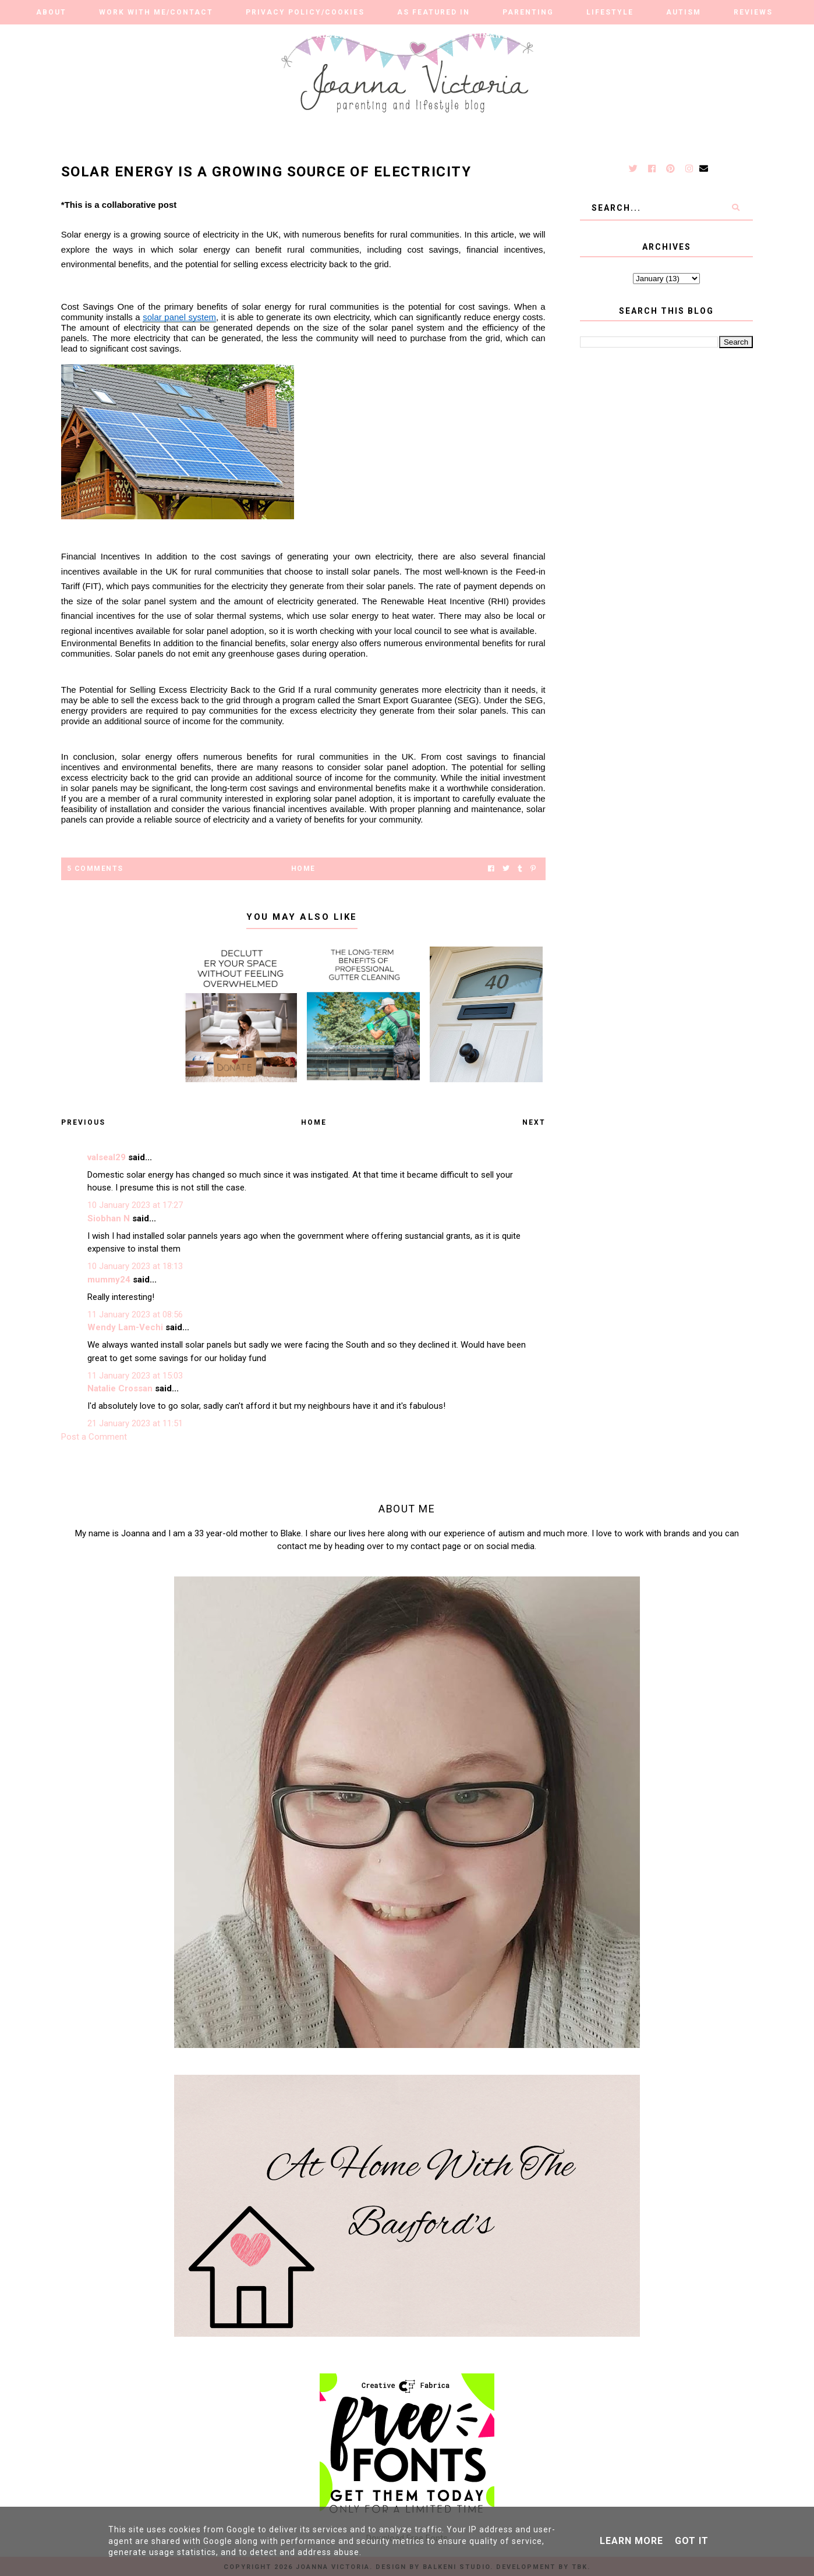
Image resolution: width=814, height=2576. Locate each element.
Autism (683, 12)
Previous (83, 1122)
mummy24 (108, 1279)
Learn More (631, 2540)
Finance (494, 35)
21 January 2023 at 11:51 (135, 1423)
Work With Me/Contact (156, 12)
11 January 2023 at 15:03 (135, 1375)
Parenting (528, 12)
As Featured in (433, 12)
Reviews (753, 12)
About (51, 12)
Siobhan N (108, 1218)
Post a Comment (94, 1436)
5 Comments (95, 868)
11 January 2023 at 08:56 (135, 1314)
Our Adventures (334, 35)
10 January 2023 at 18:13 (135, 1266)
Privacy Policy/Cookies (305, 12)
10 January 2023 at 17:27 (135, 1205)
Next (534, 1122)
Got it (692, 2540)
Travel (424, 35)
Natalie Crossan (120, 1388)
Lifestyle (609, 12)
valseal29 (106, 1157)
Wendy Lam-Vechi (125, 1327)
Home (303, 868)
